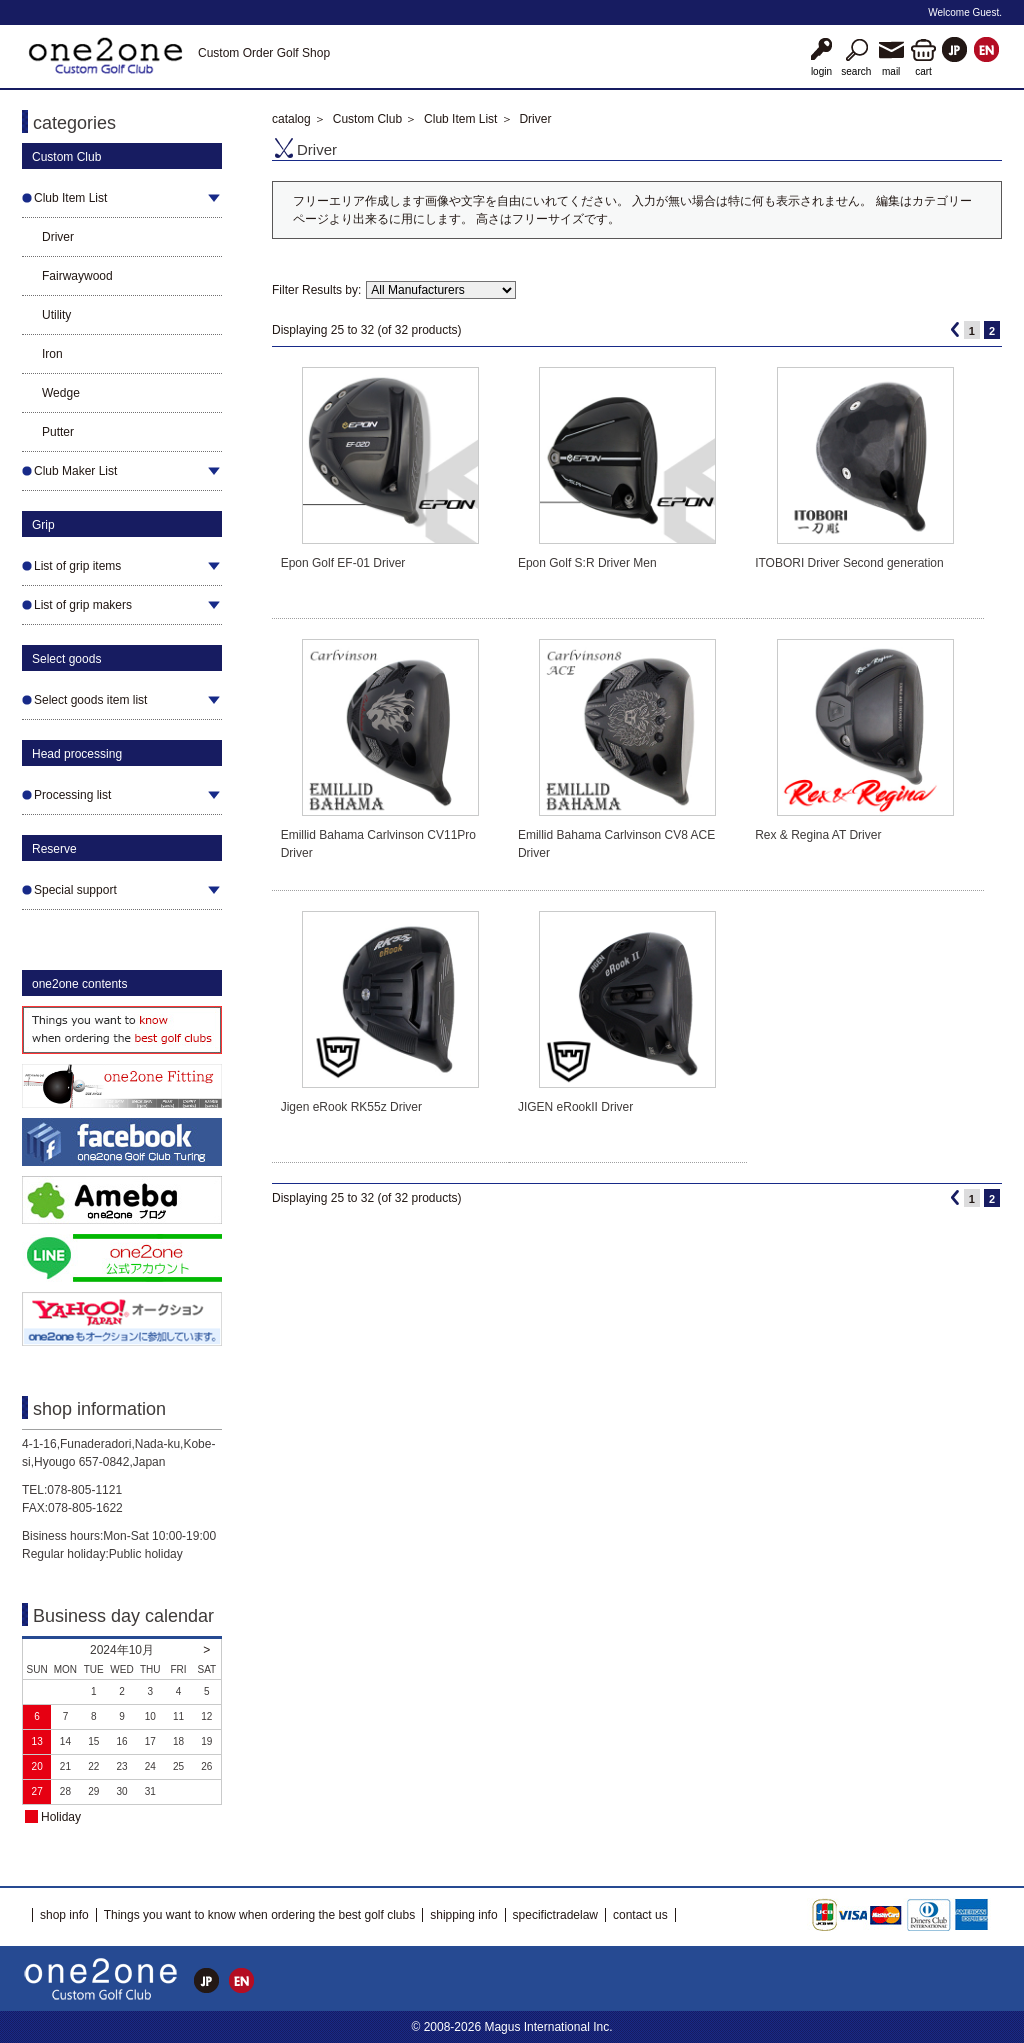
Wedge (61, 393)
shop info (64, 1915)
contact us (640, 1915)
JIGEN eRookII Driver (575, 1107)
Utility (56, 315)
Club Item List (460, 119)
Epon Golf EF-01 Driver (343, 563)
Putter (58, 432)
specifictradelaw (555, 1915)
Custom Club (367, 119)
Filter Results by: (316, 290)
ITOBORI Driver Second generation (849, 563)
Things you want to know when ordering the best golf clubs (260, 1915)
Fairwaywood (77, 276)
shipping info (463, 1915)
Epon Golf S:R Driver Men (587, 563)
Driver (58, 237)
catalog (291, 119)
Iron (52, 354)
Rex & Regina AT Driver (818, 835)
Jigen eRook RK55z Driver (351, 1107)
